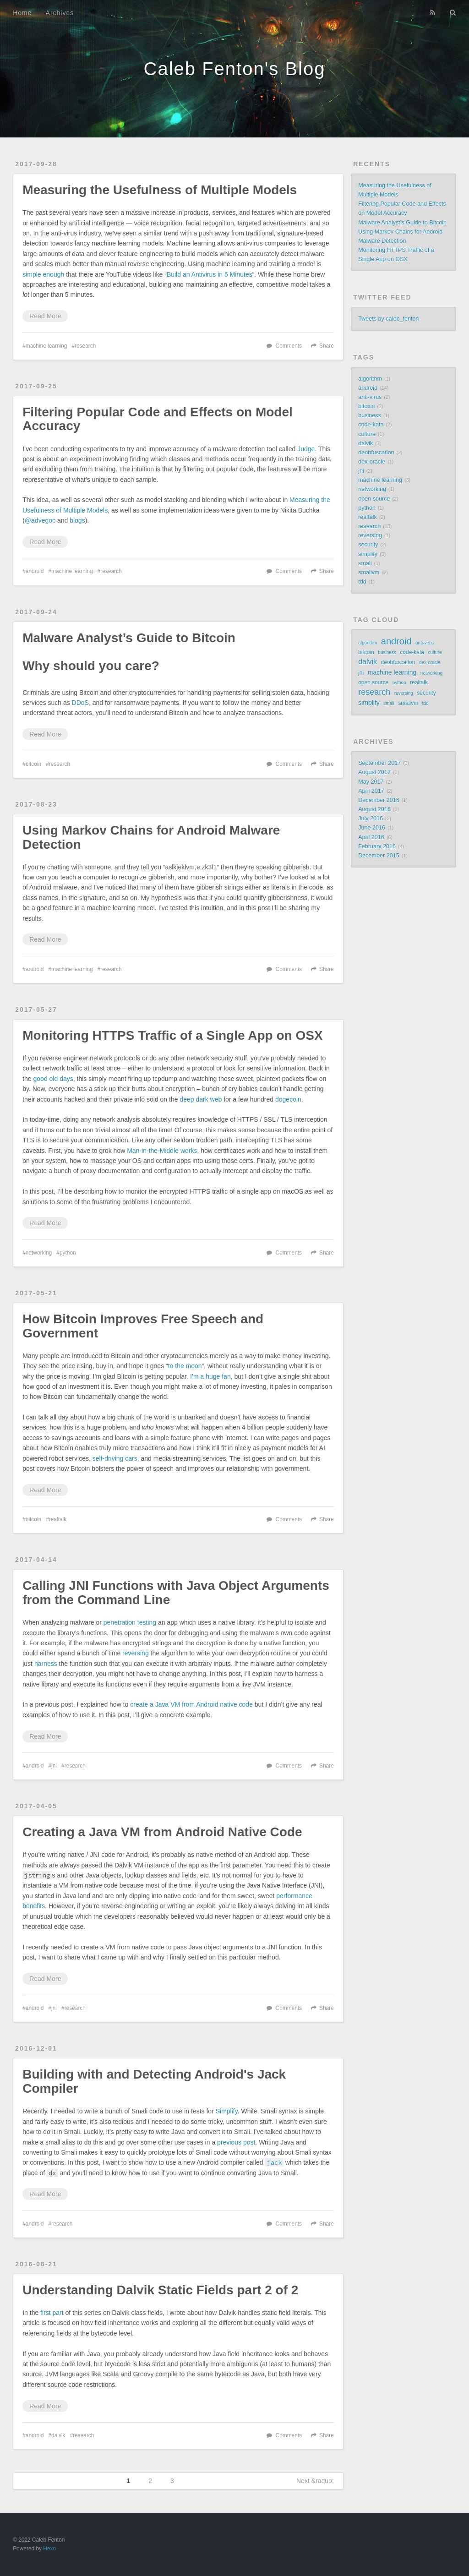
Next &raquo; (315, 2480)
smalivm (368, 572)
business (369, 415)
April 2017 (371, 791)
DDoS (80, 702)
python (68, 1253)
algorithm (370, 379)
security (368, 544)
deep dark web (201, 1099)
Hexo (49, 2548)
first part (52, 2312)
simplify (367, 554)
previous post (236, 2142)
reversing (135, 1653)
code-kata (370, 424)
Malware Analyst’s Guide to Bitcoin (128, 638)
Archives (60, 12)
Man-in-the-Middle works (162, 1150)
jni (54, 1766)
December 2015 (378, 855)
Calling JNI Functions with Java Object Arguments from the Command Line (175, 1592)
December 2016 (378, 800)
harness (45, 1663)
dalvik (58, 2435)
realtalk (57, 1519)
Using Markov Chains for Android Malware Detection (151, 837)
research (85, 346)
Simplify (227, 2111)
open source (374, 499)
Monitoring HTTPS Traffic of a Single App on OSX (172, 1035)
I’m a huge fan (210, 1376)
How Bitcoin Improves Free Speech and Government (142, 1326)
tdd (362, 582)
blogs (77, 520)
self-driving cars (115, 1458)
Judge (306, 449)
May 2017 (370, 782)
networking (39, 1253)
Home (22, 12)
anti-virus (370, 397)
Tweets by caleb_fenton (388, 319)
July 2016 (370, 818)
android (35, 571)
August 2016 (374, 809)
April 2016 (371, 837)
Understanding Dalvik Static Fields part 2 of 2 (160, 2290)
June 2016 (371, 827)
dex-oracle (371, 461)
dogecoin (288, 1099)
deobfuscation (376, 452)
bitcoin (33, 764)
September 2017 (379, 763)
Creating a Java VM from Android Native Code (162, 1832)
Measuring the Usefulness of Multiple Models (159, 190)
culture (367, 434)
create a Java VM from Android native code (191, 1704)
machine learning (46, 346)
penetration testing (130, 1622)
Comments (289, 346)
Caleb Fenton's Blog (235, 69)
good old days (53, 1078)
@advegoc (40, 520)
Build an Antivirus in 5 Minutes (209, 274)
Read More (45, 316)
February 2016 (377, 846)
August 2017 (374, 772)
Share (326, 346)
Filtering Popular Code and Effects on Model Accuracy (157, 419)
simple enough (43, 274)
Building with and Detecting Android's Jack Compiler (154, 2081)
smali (364, 563)
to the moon (185, 1366)
